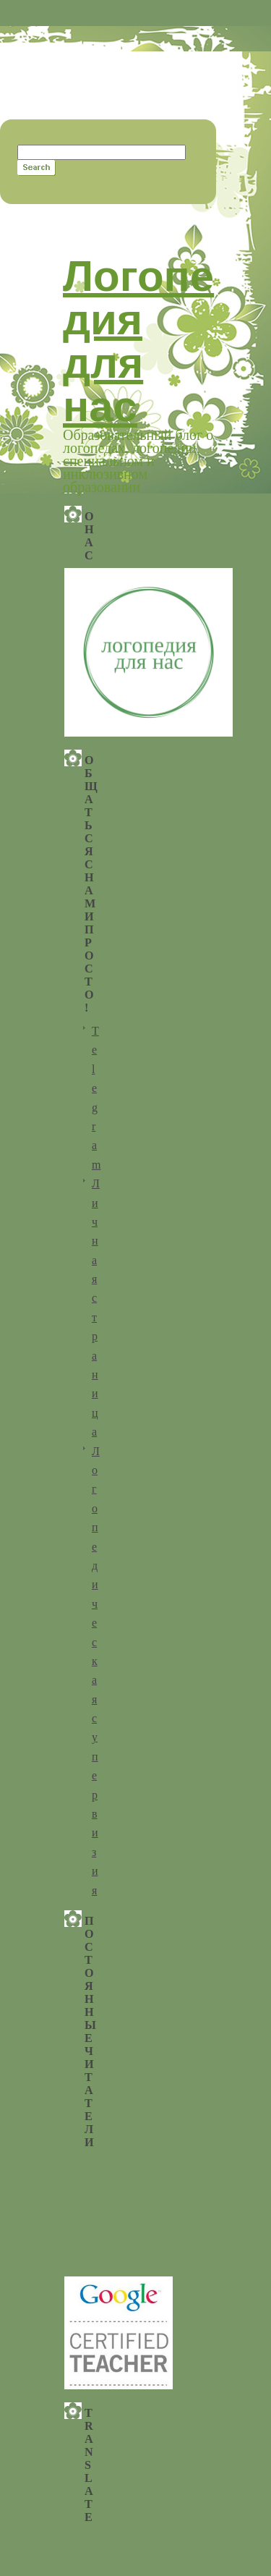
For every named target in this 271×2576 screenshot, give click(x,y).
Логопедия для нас (138, 341)
